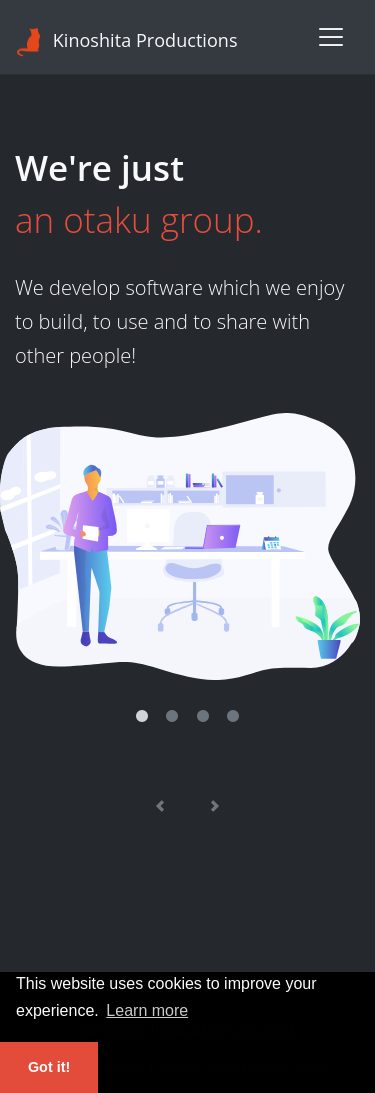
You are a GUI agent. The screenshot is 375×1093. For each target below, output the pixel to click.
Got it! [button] (49, 1067)
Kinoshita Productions (127, 42)
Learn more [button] (147, 1010)
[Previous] (160, 807)
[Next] (215, 807)
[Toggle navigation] (331, 37)
